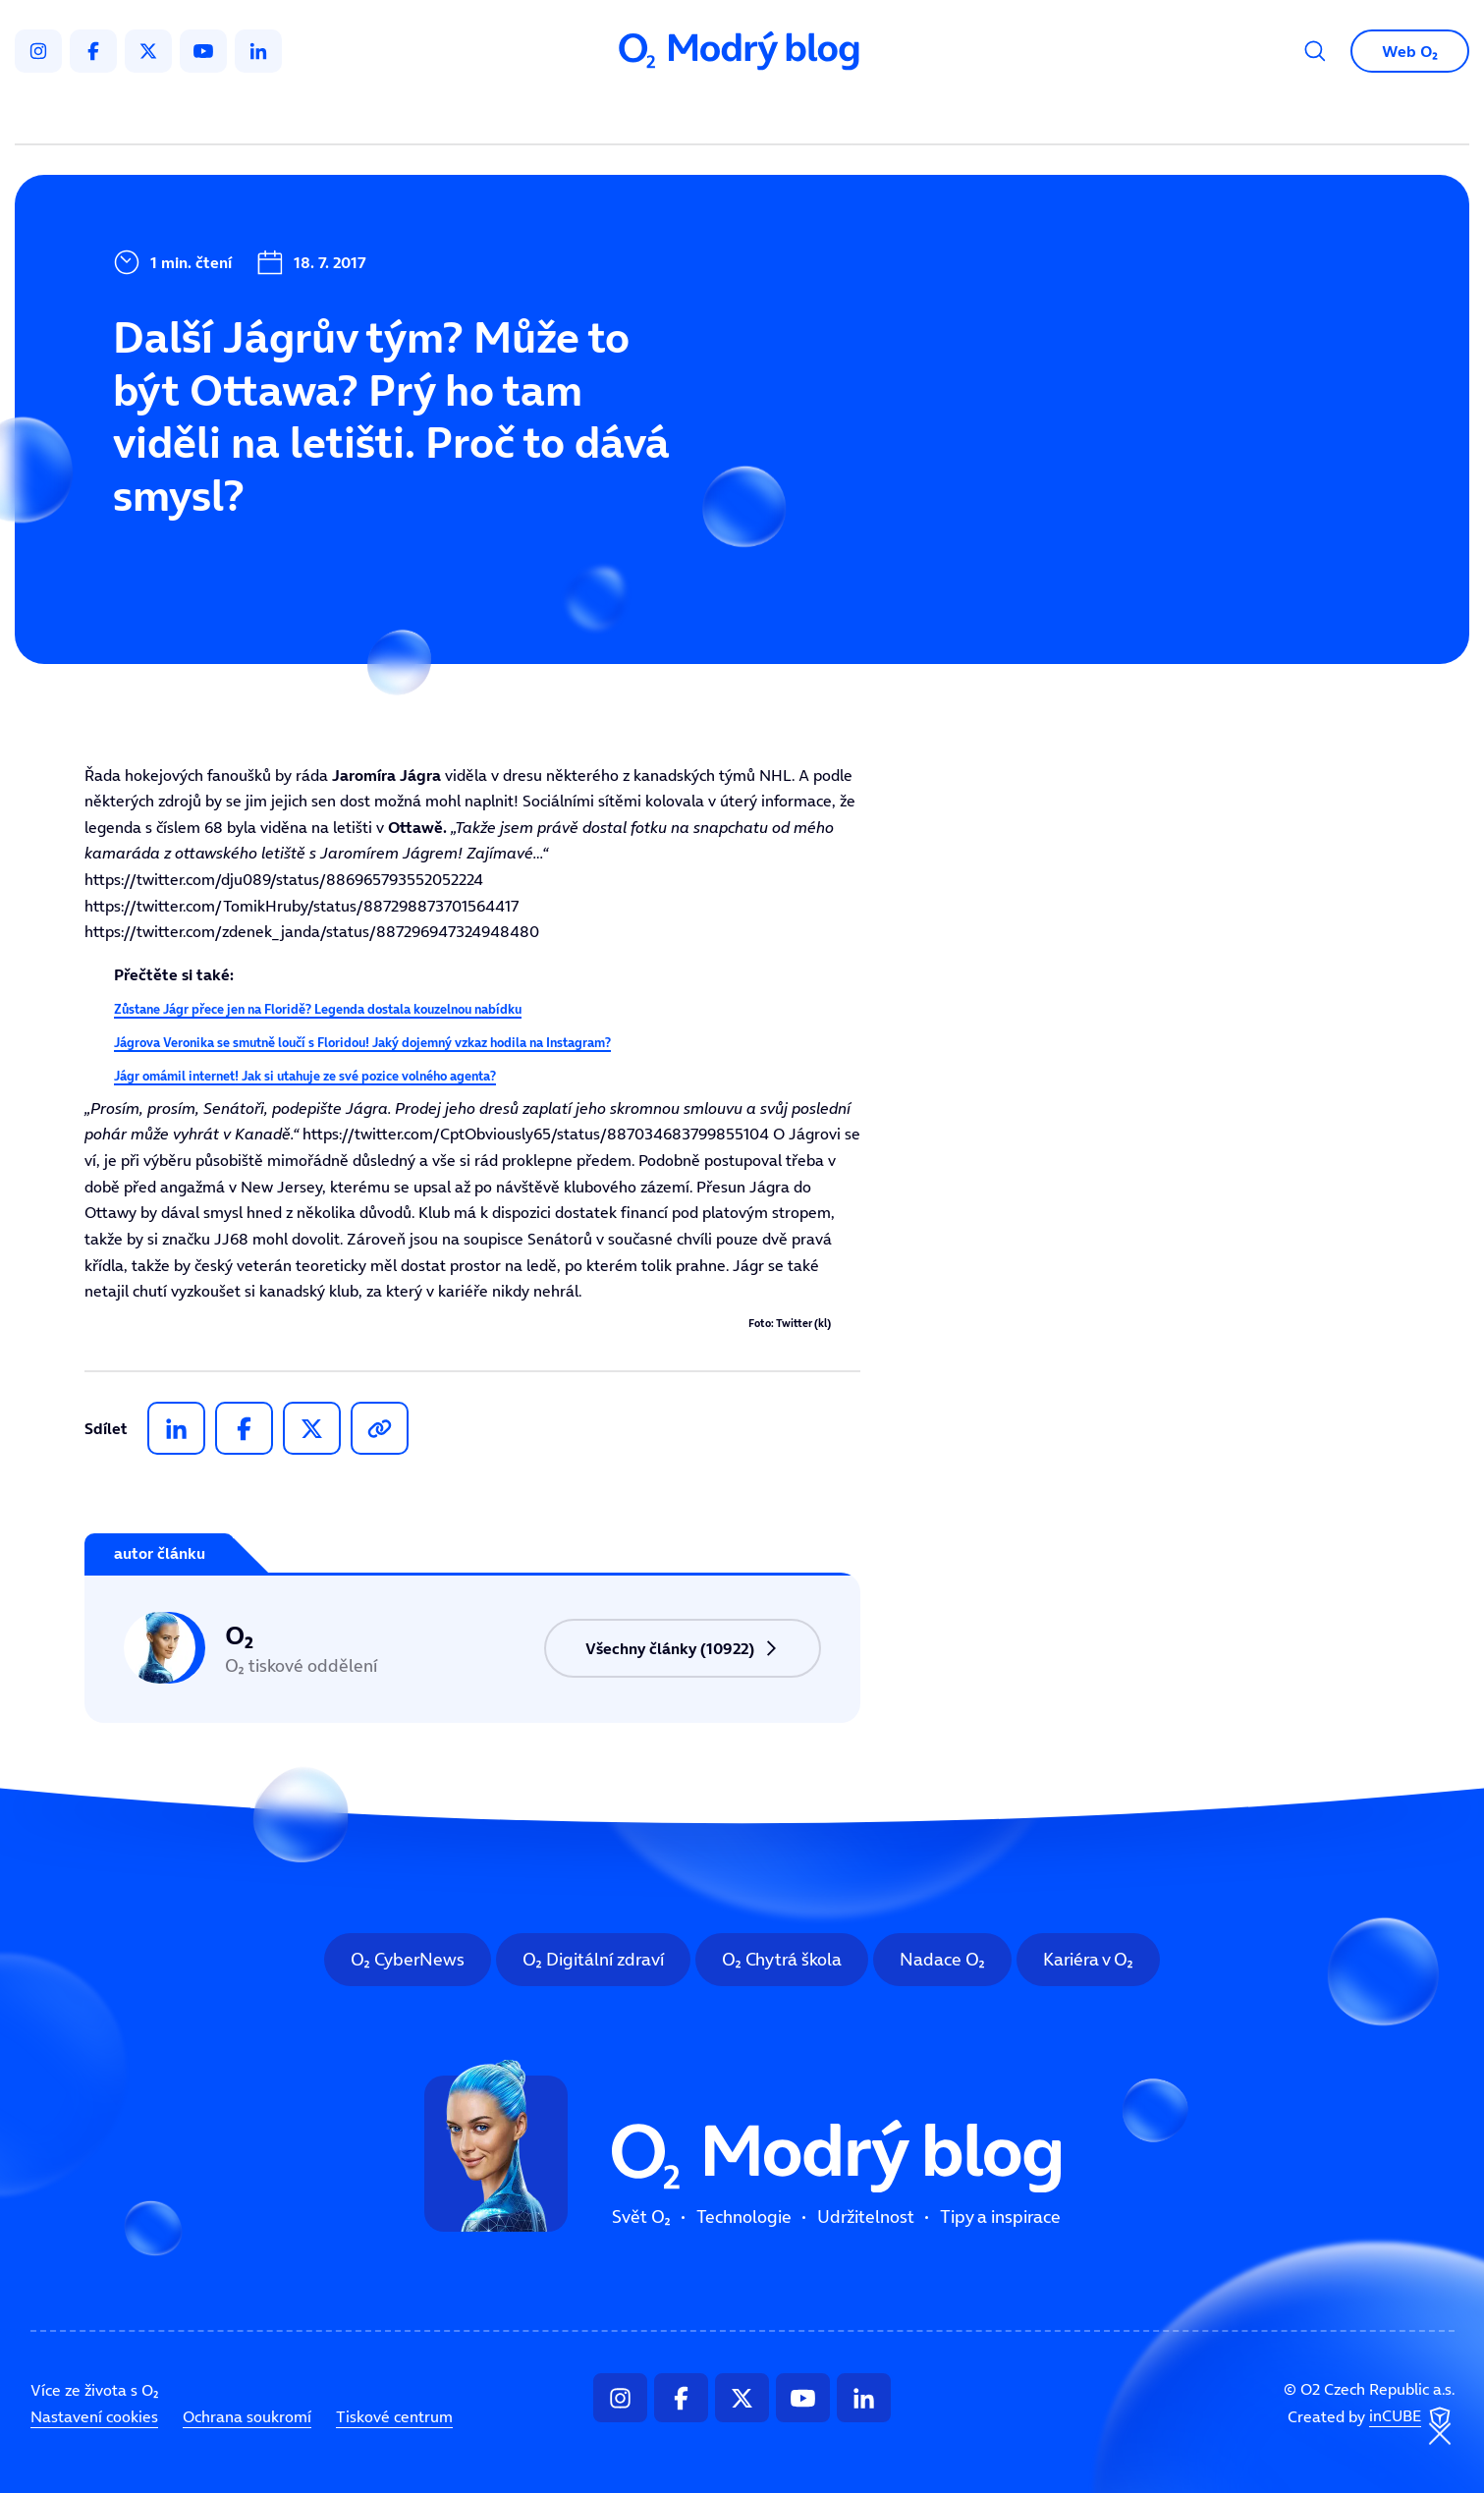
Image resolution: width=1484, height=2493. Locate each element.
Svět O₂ (511, 114)
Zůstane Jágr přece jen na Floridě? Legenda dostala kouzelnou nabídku (318, 1009)
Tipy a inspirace (941, 114)
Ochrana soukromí (247, 2416)
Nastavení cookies (94, 2416)
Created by (1371, 2417)
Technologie (638, 114)
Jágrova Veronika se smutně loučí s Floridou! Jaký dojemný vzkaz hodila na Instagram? (362, 1042)
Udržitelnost (783, 114)
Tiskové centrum (394, 2416)
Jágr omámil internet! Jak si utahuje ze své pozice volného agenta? (305, 1076)
